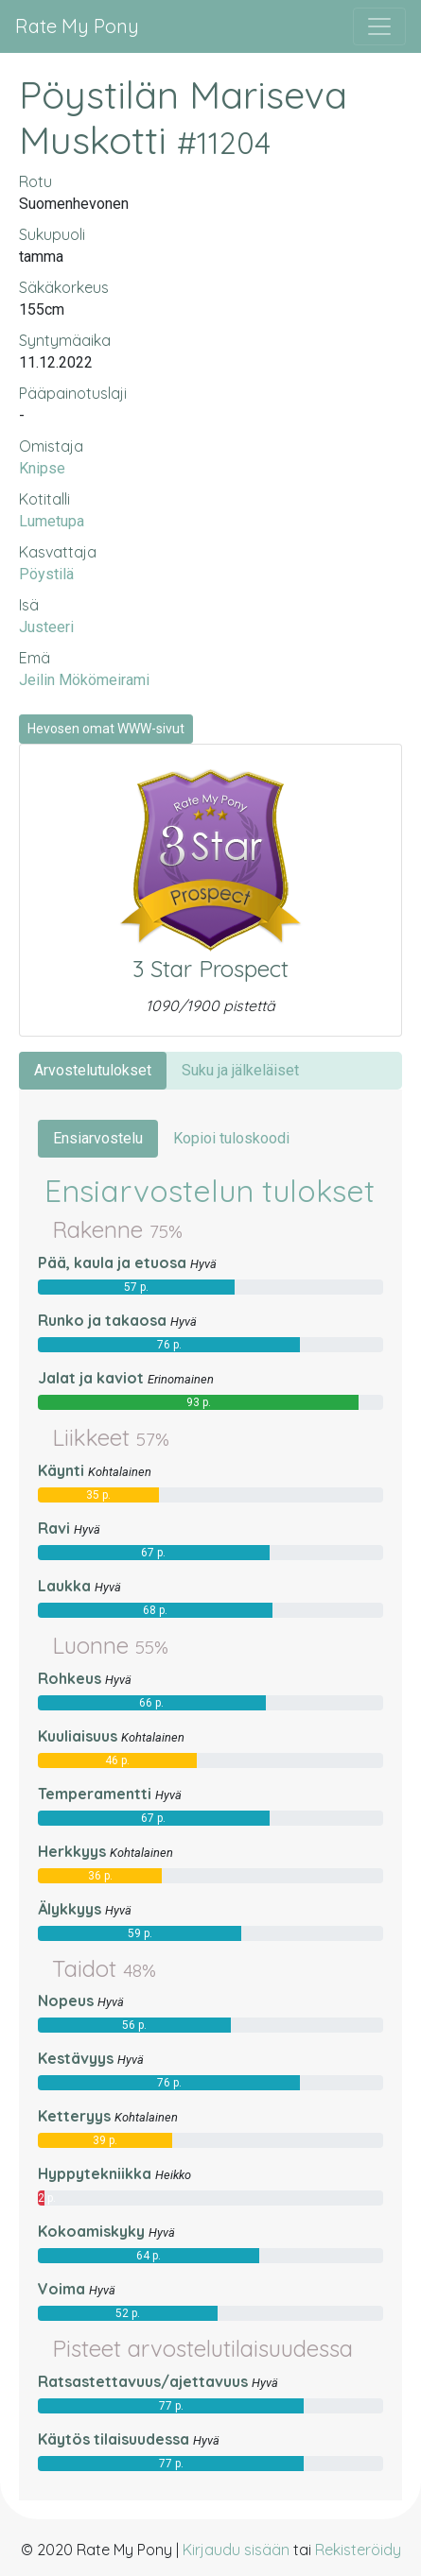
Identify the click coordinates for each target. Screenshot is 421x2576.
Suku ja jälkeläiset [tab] (240, 1070)
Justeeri (46, 627)
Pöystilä (46, 574)
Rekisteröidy (358, 2549)
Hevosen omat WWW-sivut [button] (105, 728)
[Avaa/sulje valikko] (379, 26)
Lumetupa (51, 521)
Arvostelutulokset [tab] (92, 1070)
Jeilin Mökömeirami (84, 680)
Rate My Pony (77, 26)
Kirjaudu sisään (236, 2549)
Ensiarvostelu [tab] (98, 1138)
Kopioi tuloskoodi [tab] (231, 1138)
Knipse (42, 468)
